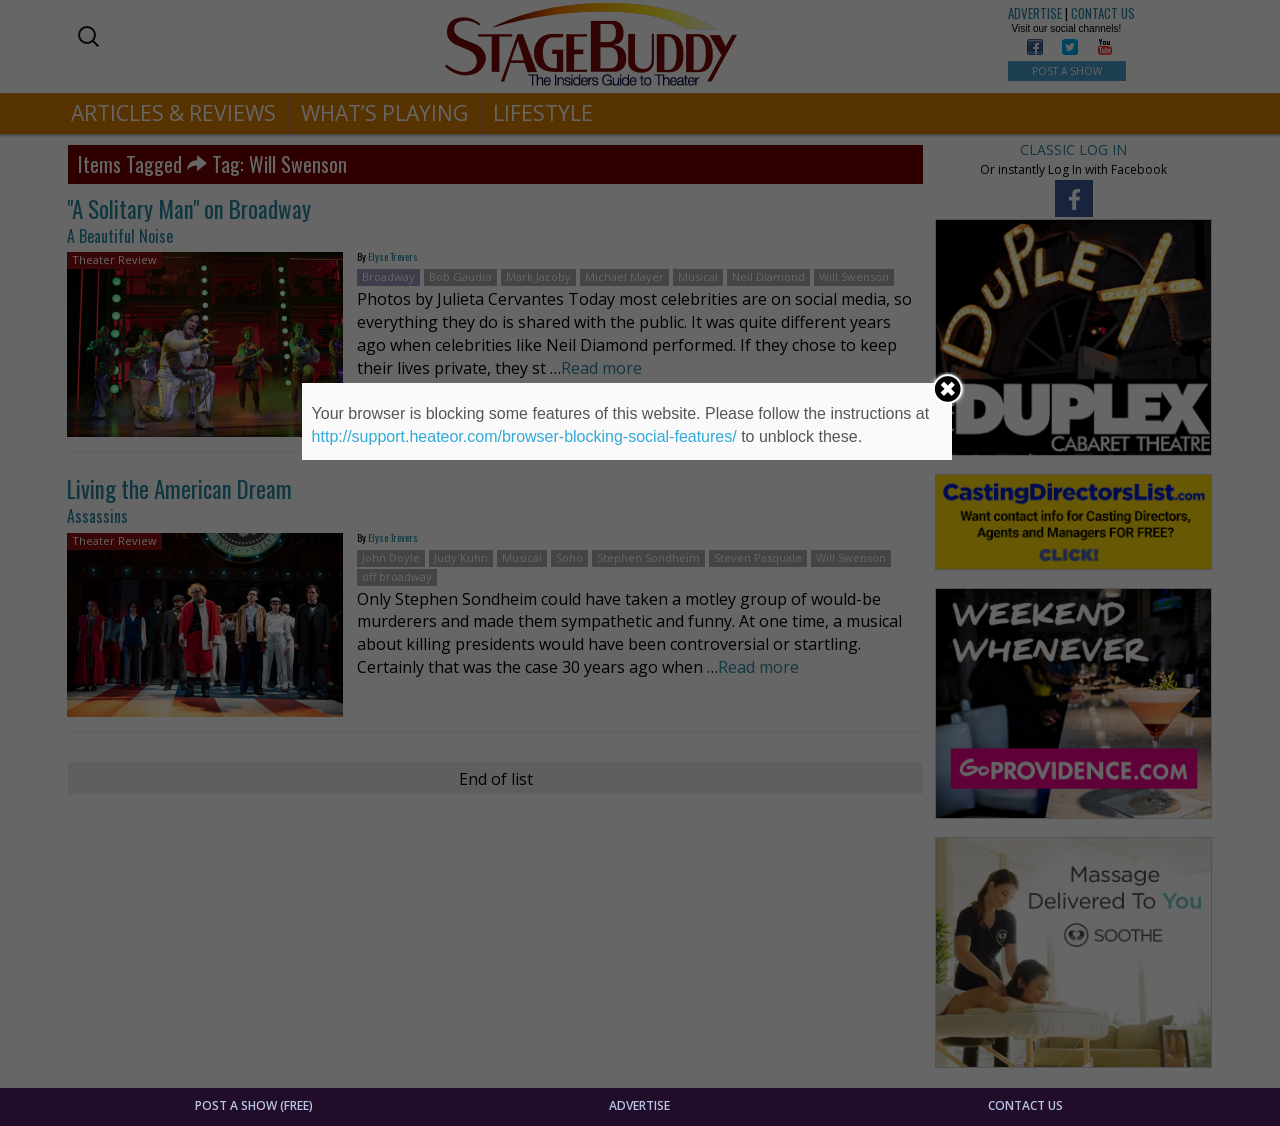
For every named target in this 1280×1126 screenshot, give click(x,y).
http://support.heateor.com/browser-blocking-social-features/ (524, 436)
